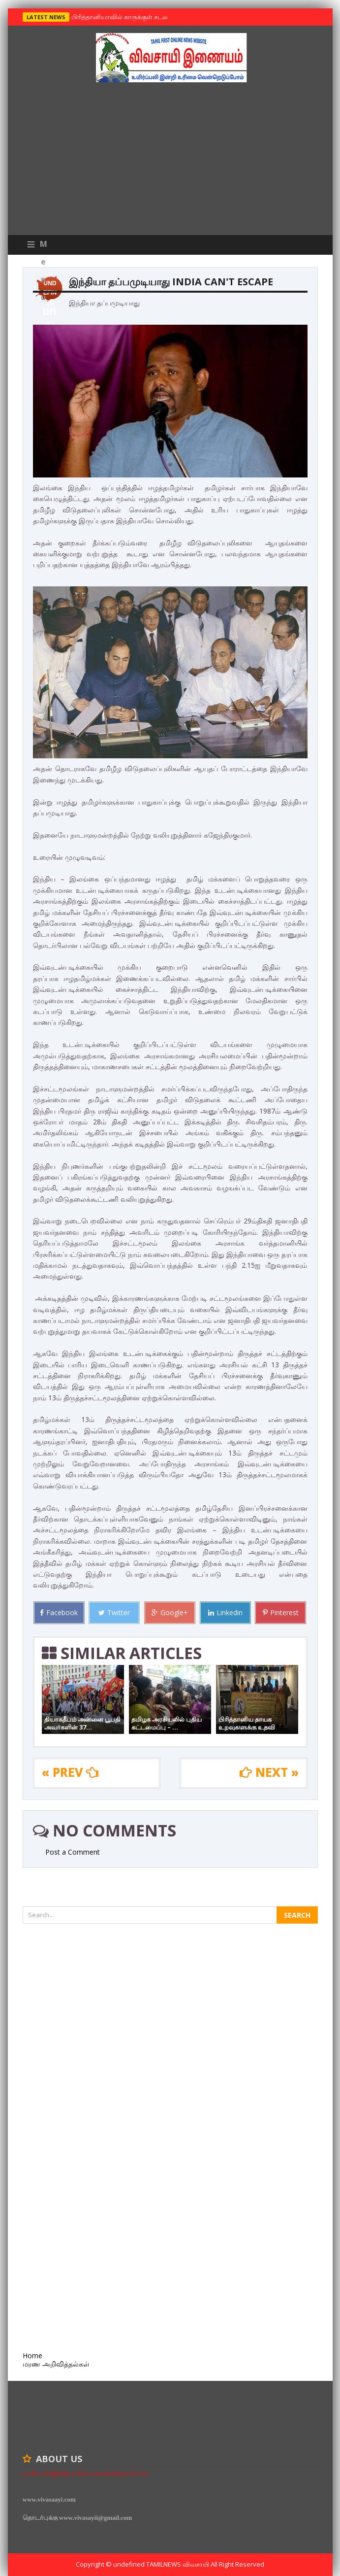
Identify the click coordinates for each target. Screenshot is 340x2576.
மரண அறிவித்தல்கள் (56, 2364)
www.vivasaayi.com (49, 2499)
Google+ (170, 1612)
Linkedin (225, 1612)
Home (32, 2355)
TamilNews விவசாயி (178, 2564)
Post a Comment (72, 1852)
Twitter (114, 1612)
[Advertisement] (170, 161)
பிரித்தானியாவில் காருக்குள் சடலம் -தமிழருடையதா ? (146, 16)
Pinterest (281, 1612)
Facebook (59, 1612)
